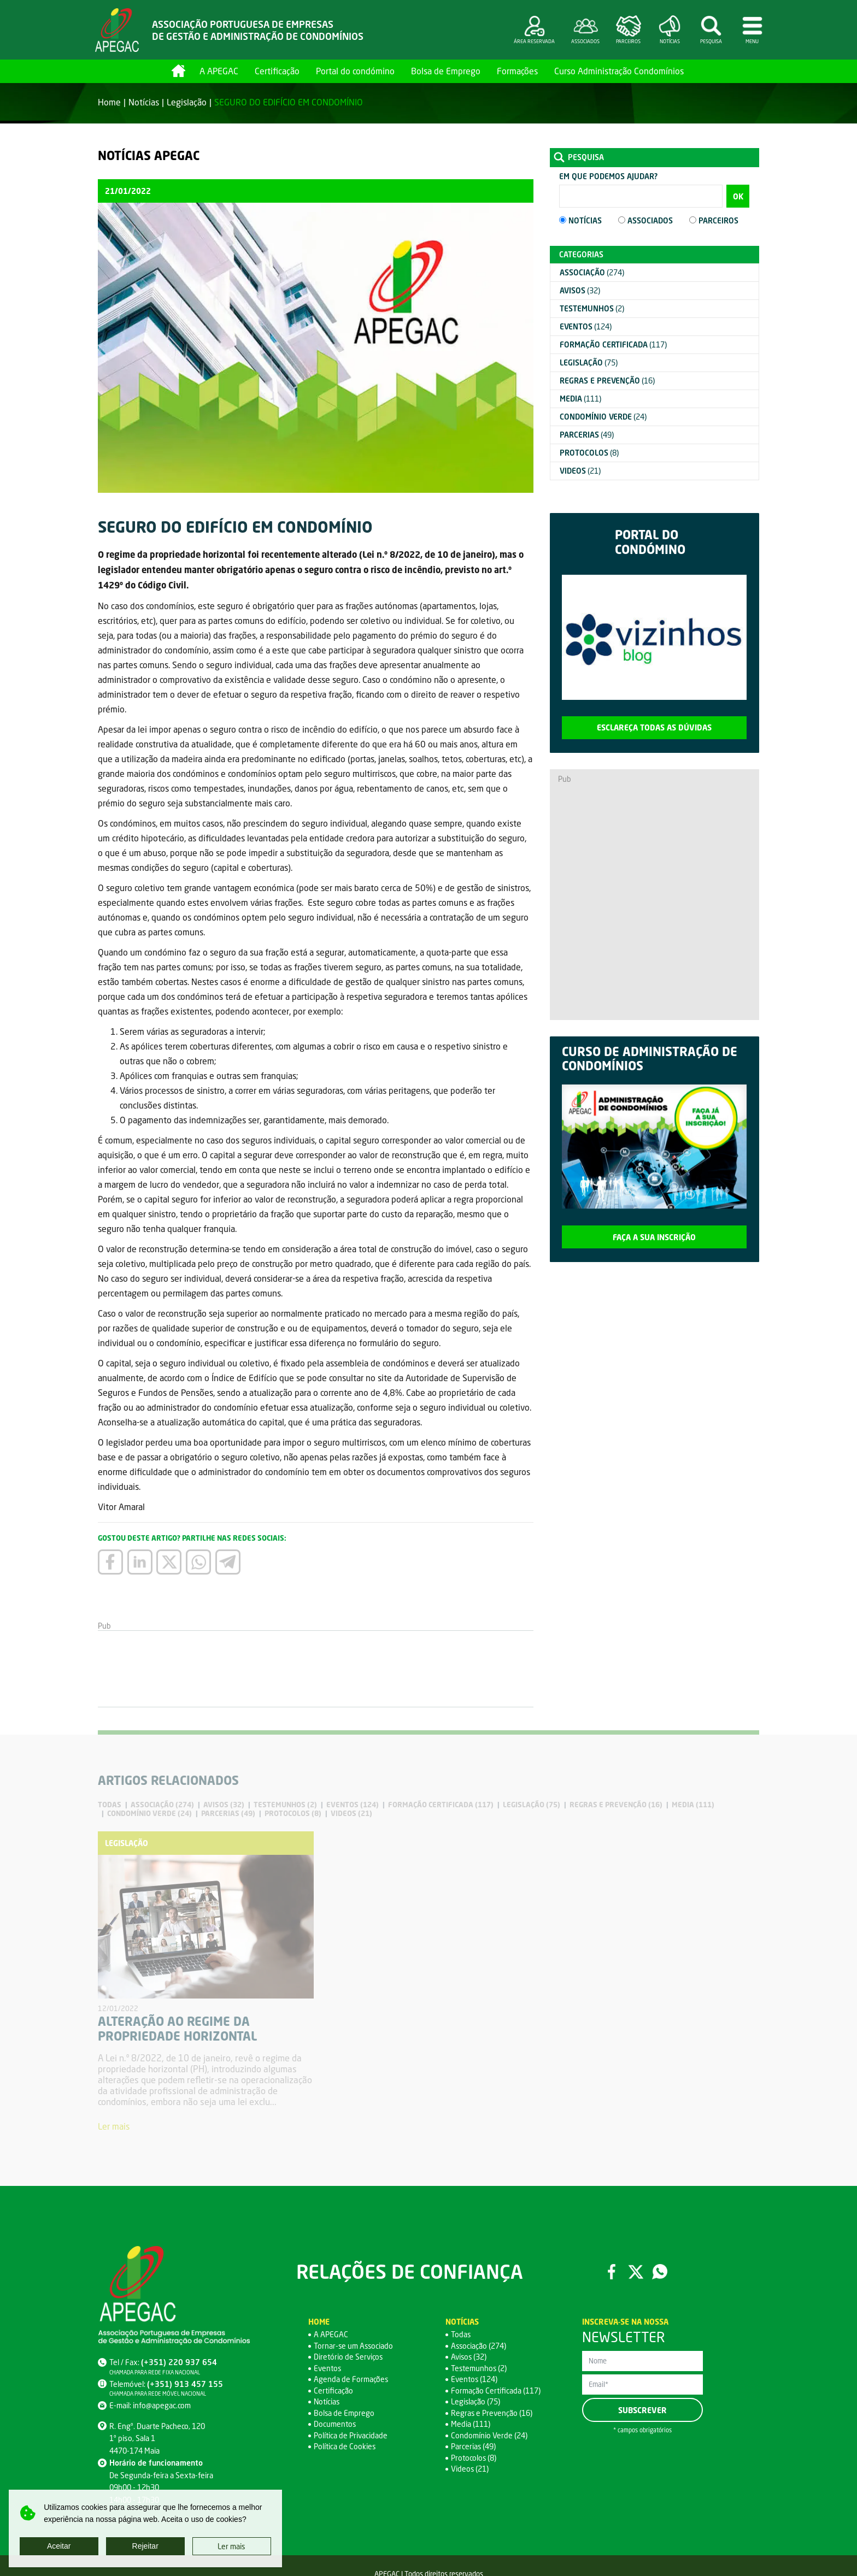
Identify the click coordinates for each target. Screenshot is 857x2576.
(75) (589, 362)
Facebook (611, 2271)
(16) (607, 380)
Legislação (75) (476, 2402)
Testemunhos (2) (479, 2368)
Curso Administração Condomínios (619, 71)
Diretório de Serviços (348, 2357)
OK (738, 196)
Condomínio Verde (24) (489, 2435)
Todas (461, 2334)
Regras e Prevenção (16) (492, 2413)
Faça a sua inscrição (654, 1237)
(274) (592, 272)
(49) (587, 434)
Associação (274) (479, 2345)
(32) (580, 290)
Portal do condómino (355, 71)
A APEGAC (218, 71)
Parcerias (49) (473, 2446)
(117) (613, 344)
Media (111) (470, 2424)
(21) (580, 470)
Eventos (328, 2368)
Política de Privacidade (351, 2435)
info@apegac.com (162, 2405)
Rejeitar (145, 2546)
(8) (589, 452)
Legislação (187, 102)
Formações (517, 71)
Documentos (335, 2424)
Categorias (581, 254)
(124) (586, 326)
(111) (580, 398)
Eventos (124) (474, 2379)
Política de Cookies (345, 2446)
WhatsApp (659, 2271)
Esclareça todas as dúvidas (654, 727)
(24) (603, 416)
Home (178, 71)
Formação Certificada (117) (496, 2390)
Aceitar (59, 2546)
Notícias (143, 102)
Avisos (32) (469, 2357)
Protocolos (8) (474, 2457)
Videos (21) (470, 2469)
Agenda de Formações (351, 2379)
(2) (592, 308)
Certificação (277, 71)
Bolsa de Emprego (445, 71)
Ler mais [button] (231, 2546)
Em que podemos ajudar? (608, 176)
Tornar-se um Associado (354, 2345)
